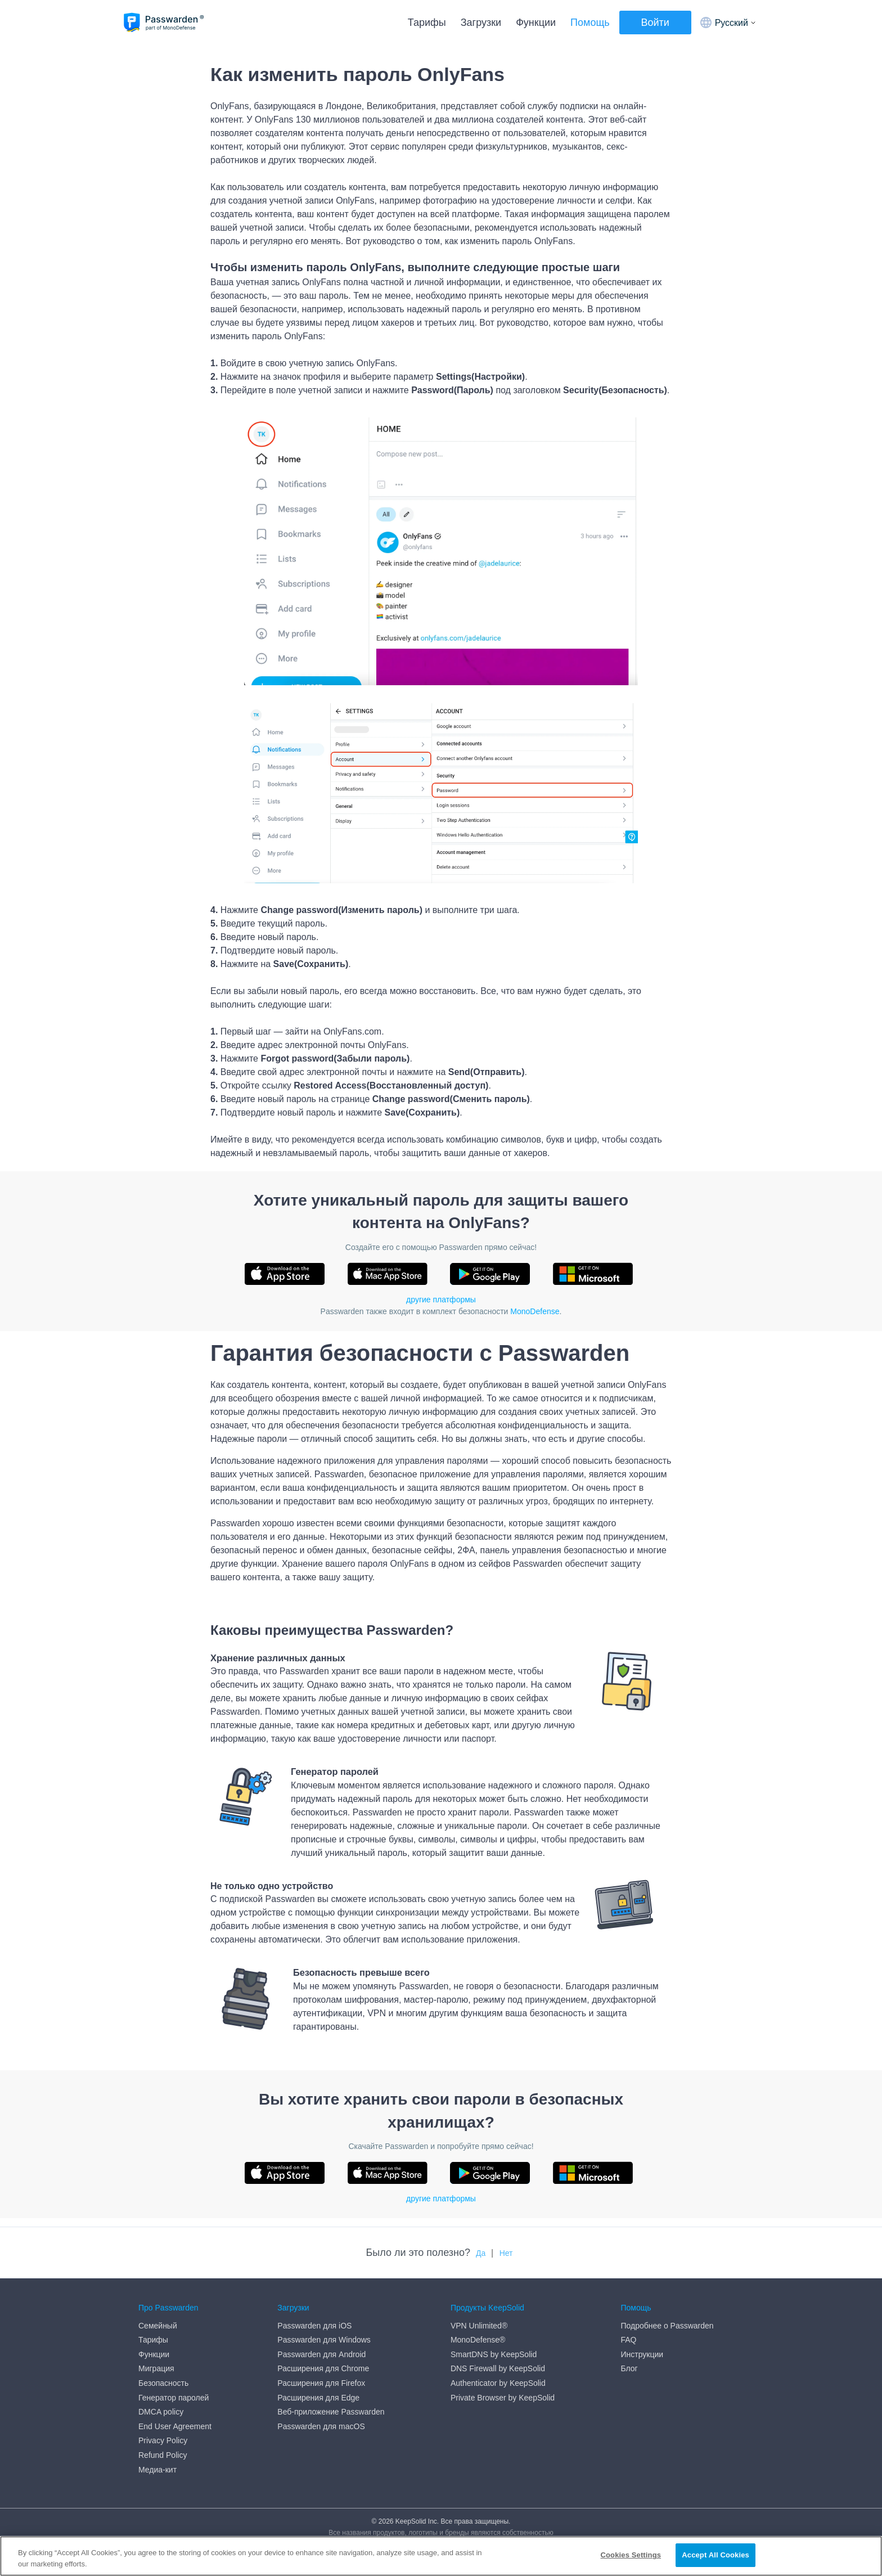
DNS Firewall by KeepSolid (498, 2368)
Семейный (157, 2325)
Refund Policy (162, 2455)
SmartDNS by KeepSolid (494, 2354)
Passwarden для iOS (314, 2325)
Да (481, 2253)
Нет (506, 2253)
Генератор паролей (173, 2397)
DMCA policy (160, 2411)
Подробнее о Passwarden (666, 2325)
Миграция (156, 2368)
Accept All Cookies (715, 2555)
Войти (655, 22)
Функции (536, 22)
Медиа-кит (157, 2469)
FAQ (628, 2339)
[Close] (864, 2555)
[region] (441, 2556)
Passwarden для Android (321, 2354)
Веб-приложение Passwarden (330, 2411)
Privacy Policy (162, 2440)
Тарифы (427, 22)
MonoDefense (534, 1311)
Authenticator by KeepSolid (498, 2383)
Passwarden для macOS (320, 2426)
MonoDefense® (478, 2339)
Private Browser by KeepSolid (503, 2397)
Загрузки (481, 22)
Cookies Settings (631, 2555)
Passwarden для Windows (324, 2339)
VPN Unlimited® (479, 2325)
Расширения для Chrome (323, 2368)
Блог (628, 2368)
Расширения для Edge (318, 2397)
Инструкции (641, 2354)
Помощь (590, 22)
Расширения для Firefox (321, 2383)
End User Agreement (175, 2426)
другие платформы (441, 1299)
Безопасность (163, 2383)
